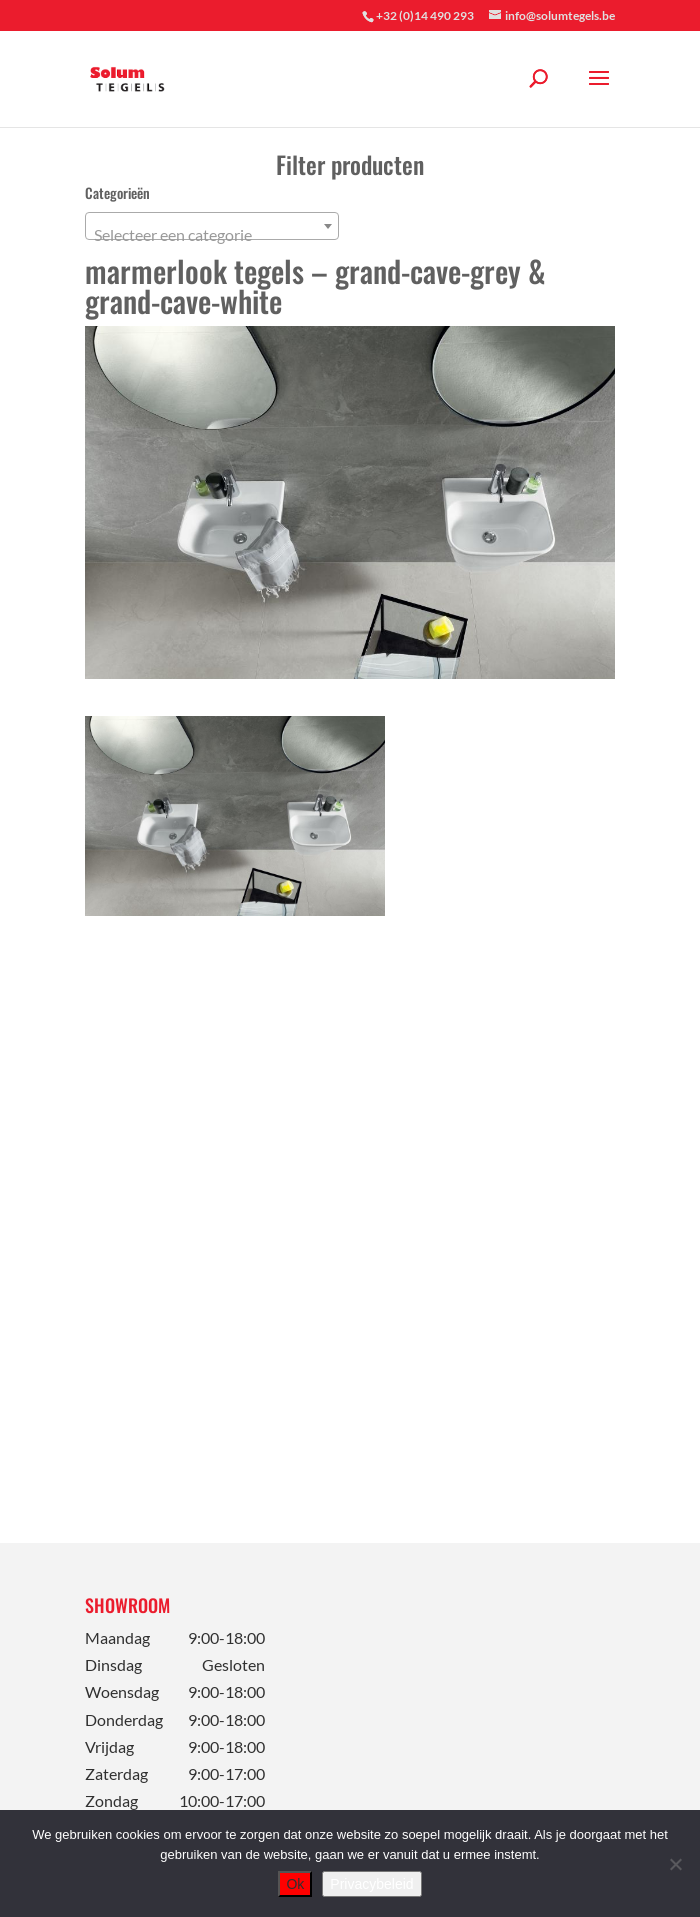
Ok (295, 1884)
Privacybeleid (371, 1884)
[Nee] (675, 1864)
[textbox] (212, 235)
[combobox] (212, 226)
